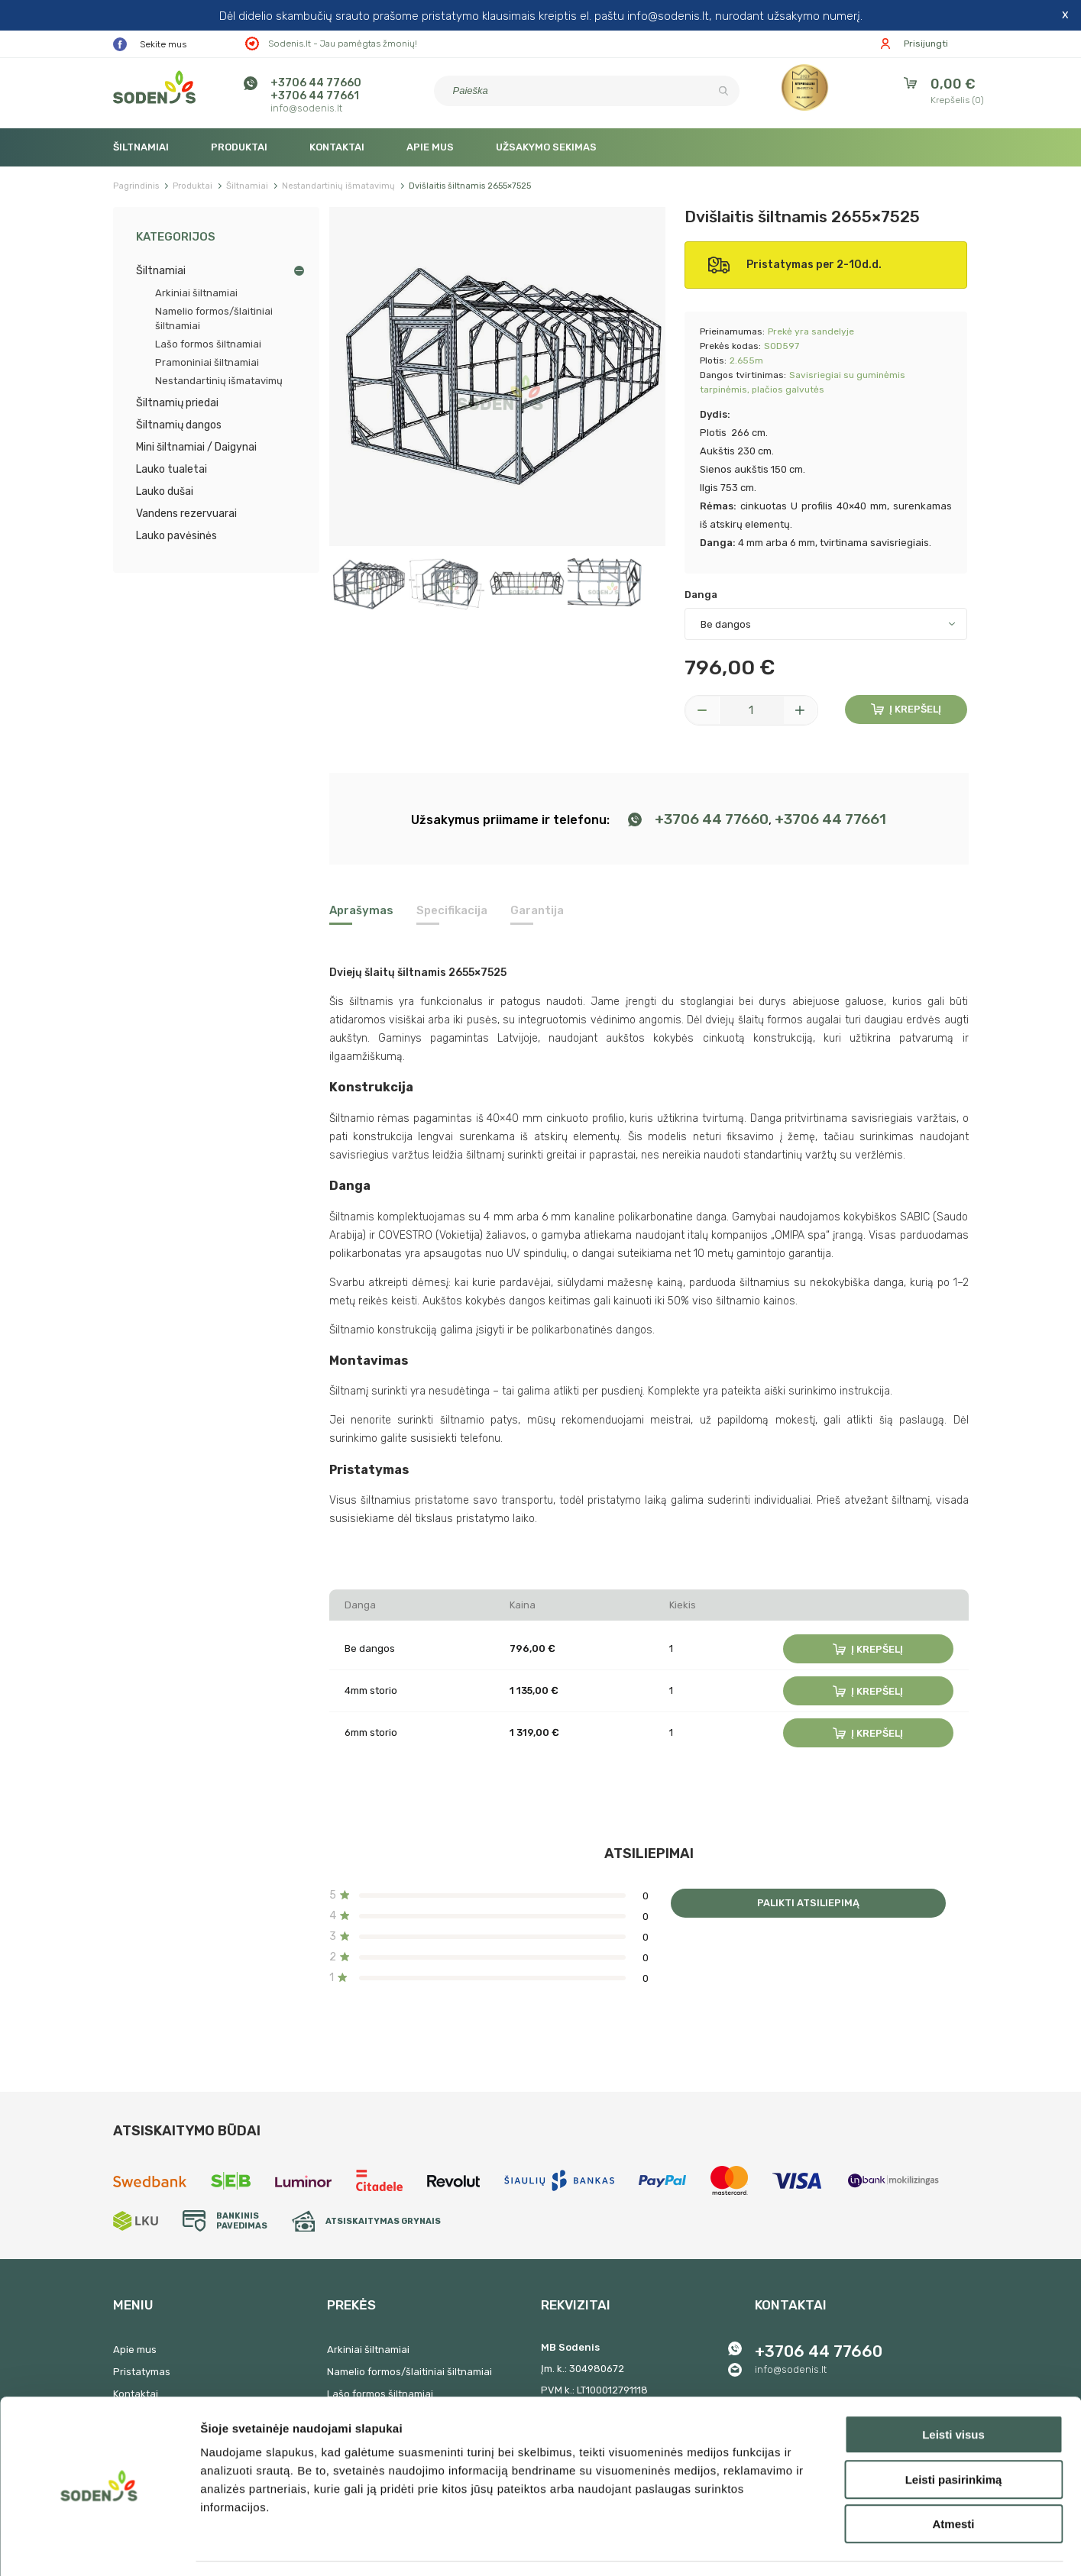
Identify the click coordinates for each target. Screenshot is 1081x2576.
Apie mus (430, 147)
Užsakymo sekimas (546, 147)
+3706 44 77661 (314, 95)
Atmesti (953, 2478)
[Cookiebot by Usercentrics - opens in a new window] (99, 2546)
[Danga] (826, 624)
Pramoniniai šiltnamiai (207, 362)
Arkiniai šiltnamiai (196, 293)
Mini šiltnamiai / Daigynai (196, 447)
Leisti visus (953, 2389)
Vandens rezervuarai (186, 513)
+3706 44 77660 (315, 82)
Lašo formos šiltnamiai (208, 344)
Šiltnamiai (141, 147)
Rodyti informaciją (783, 2545)
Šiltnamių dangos (179, 425)
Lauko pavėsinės (176, 535)
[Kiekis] (751, 710)
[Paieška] (587, 91)
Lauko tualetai (171, 469)
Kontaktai (336, 147)
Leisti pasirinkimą (953, 2434)
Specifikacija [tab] (451, 910)
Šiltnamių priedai (177, 402)
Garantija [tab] (537, 910)
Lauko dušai (164, 491)
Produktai (239, 147)
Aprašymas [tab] (361, 910)
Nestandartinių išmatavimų (219, 380)
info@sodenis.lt (306, 108)
